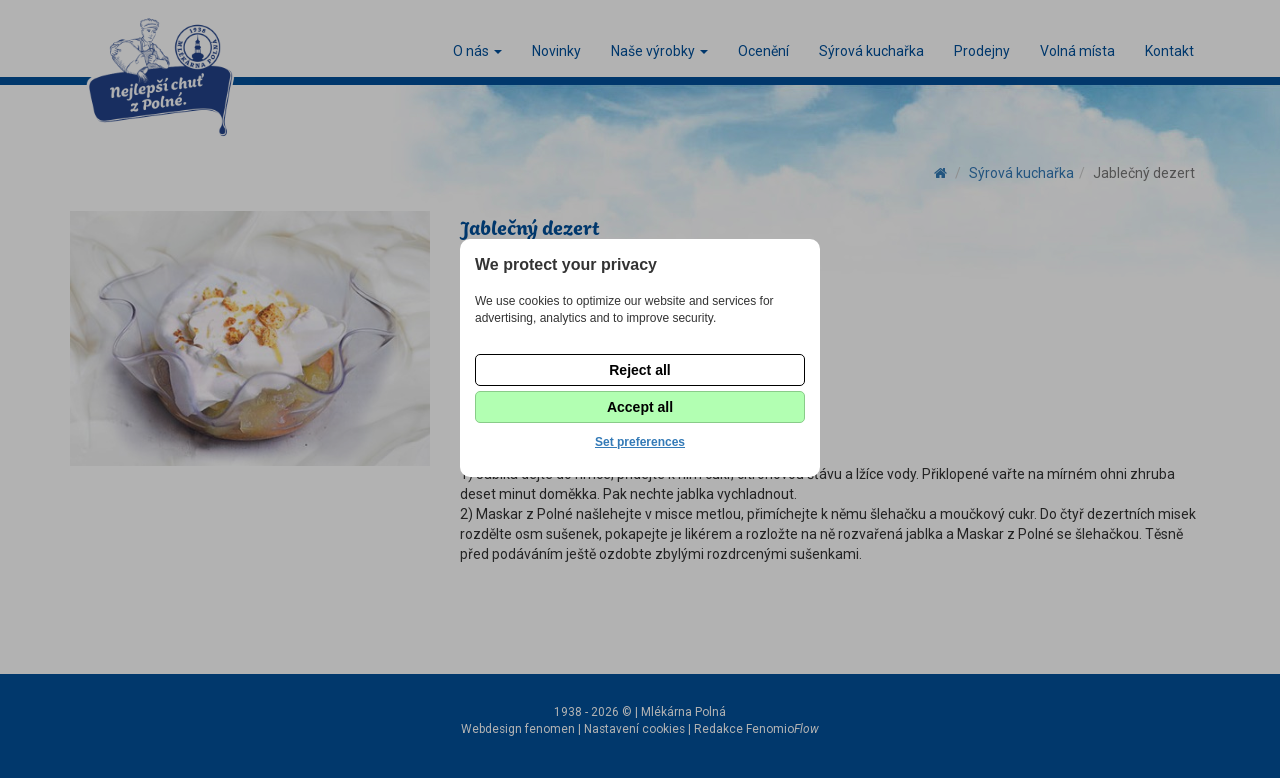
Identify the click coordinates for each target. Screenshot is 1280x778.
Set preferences (640, 442)
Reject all (639, 370)
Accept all (640, 407)
